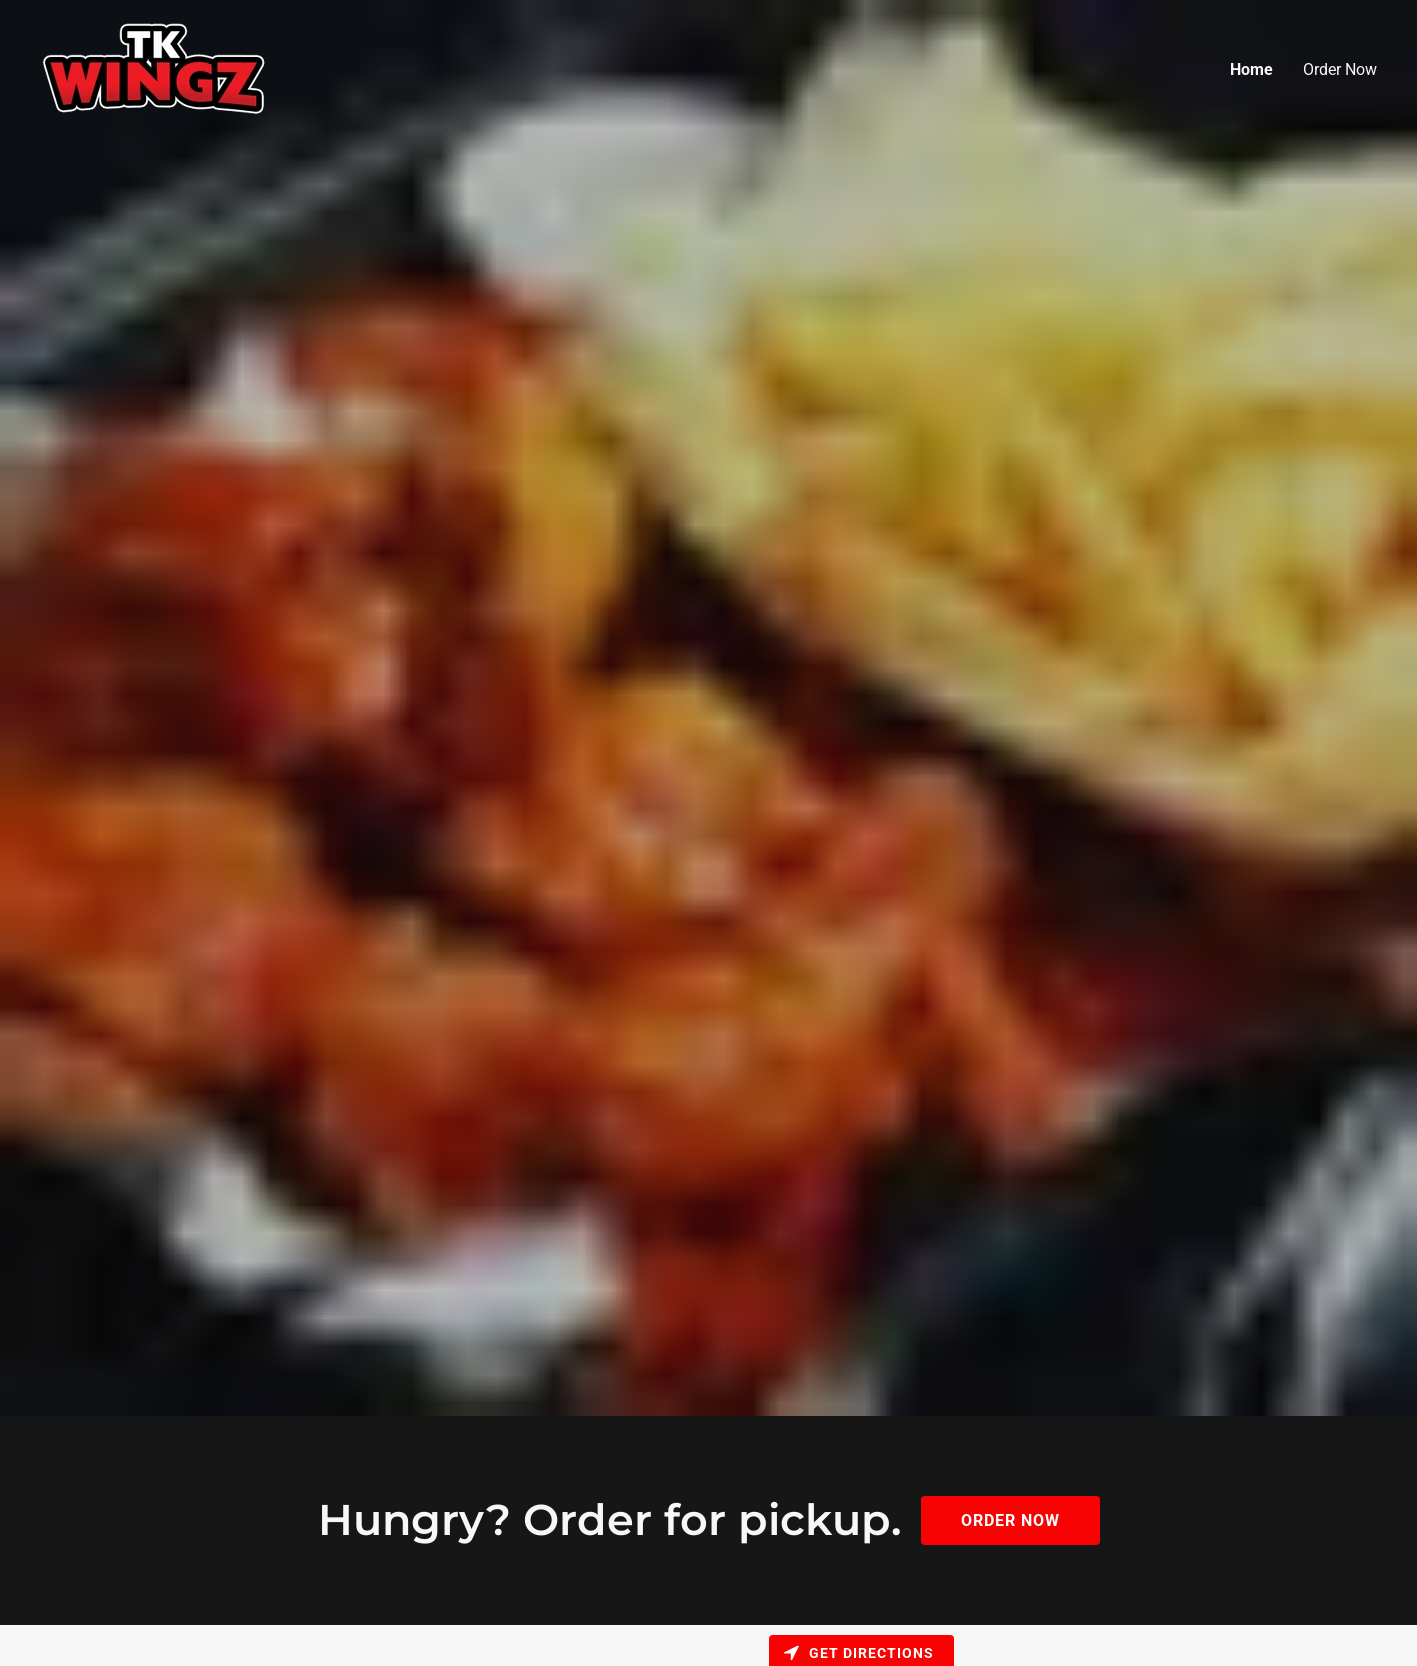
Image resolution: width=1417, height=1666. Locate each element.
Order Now (1340, 69)
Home (1251, 69)
